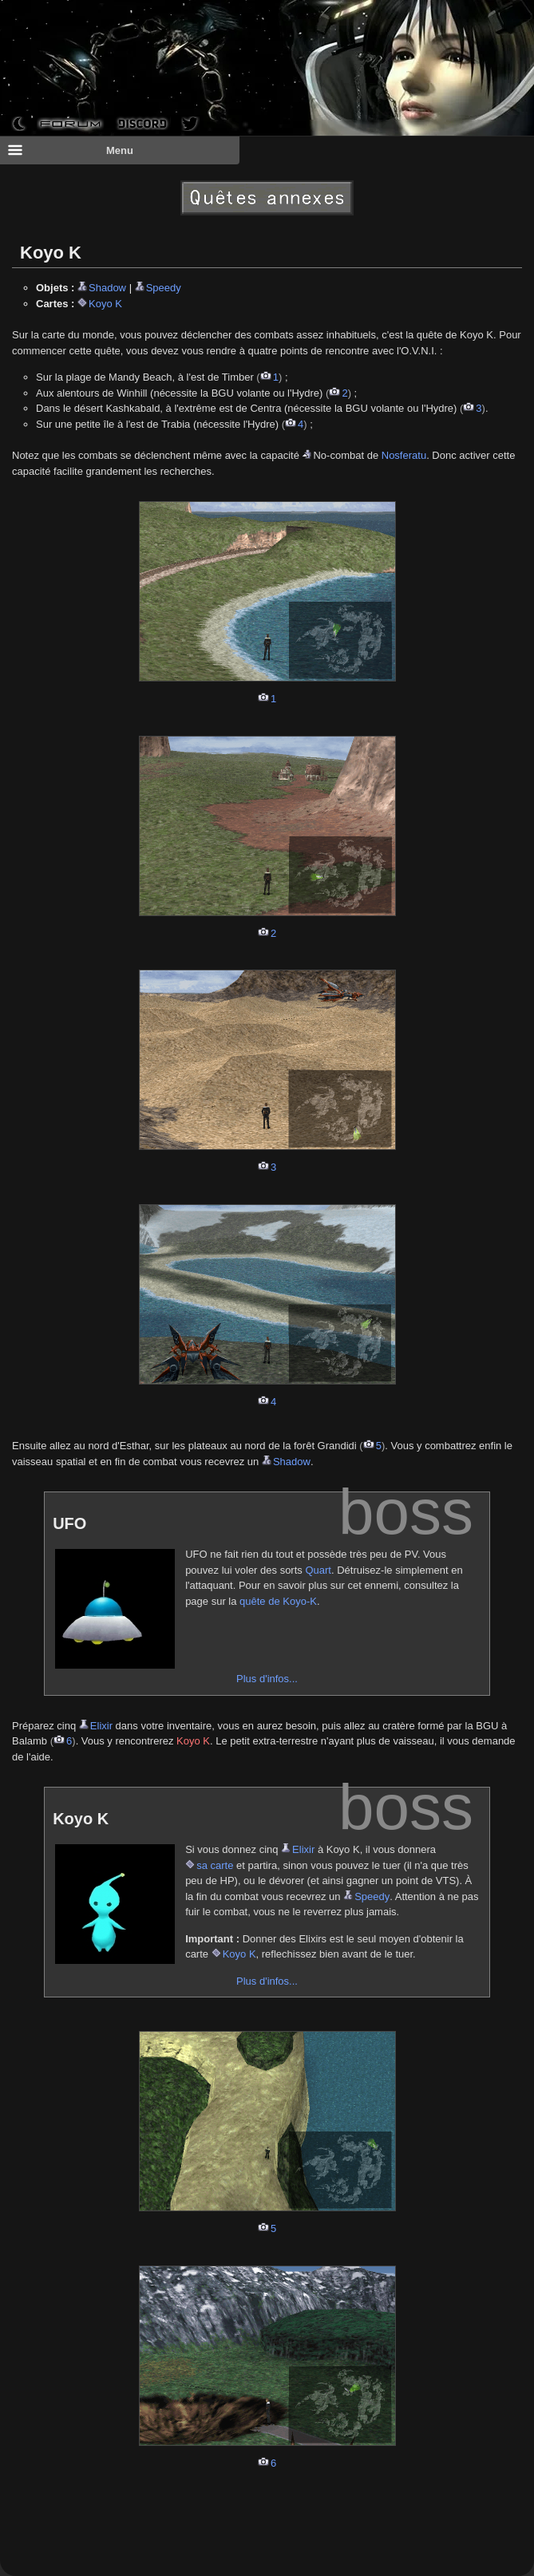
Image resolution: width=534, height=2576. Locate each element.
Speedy (163, 288)
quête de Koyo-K (278, 1601)
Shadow (107, 288)
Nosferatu (404, 455)
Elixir (101, 1726)
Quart (318, 1570)
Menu (70, 150)
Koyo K (105, 304)
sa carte (214, 1865)
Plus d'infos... (267, 1679)
